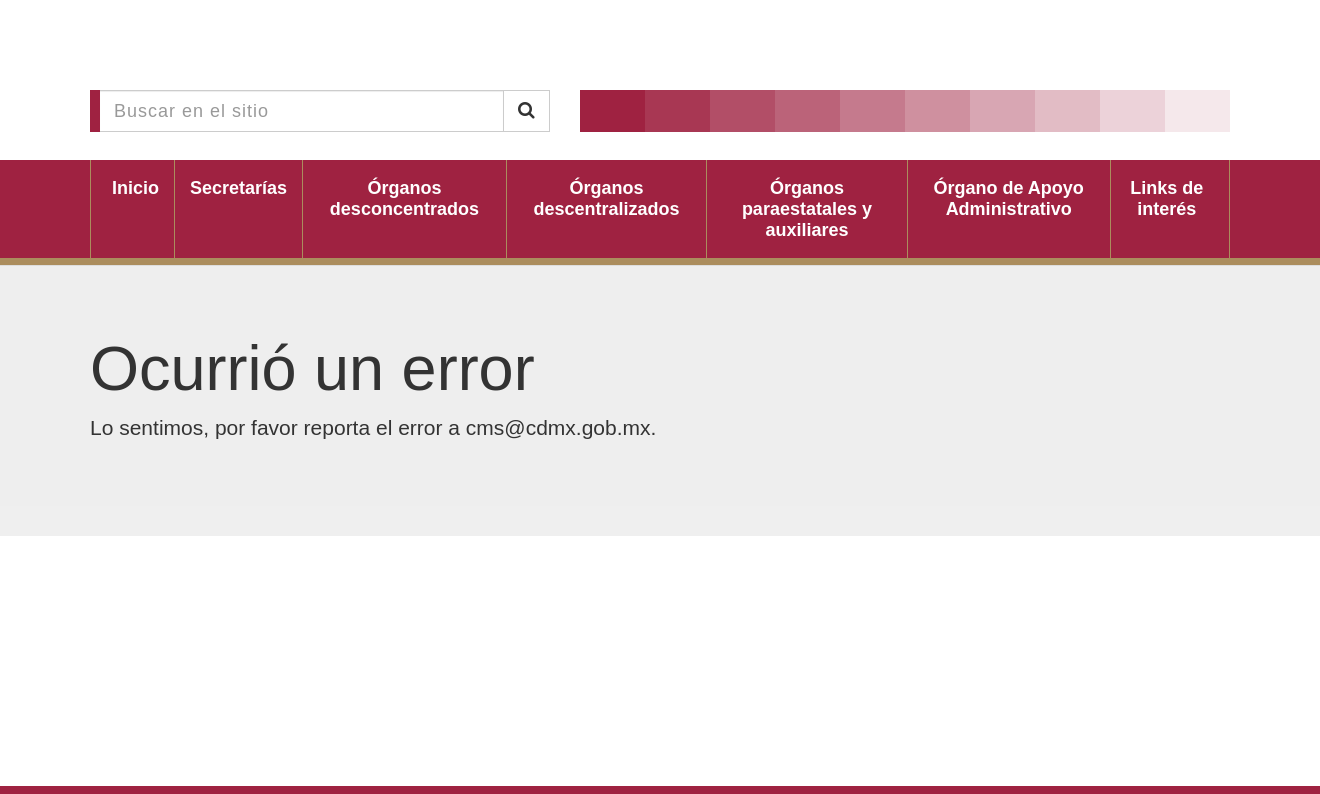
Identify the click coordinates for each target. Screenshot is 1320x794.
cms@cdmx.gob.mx (558, 427)
